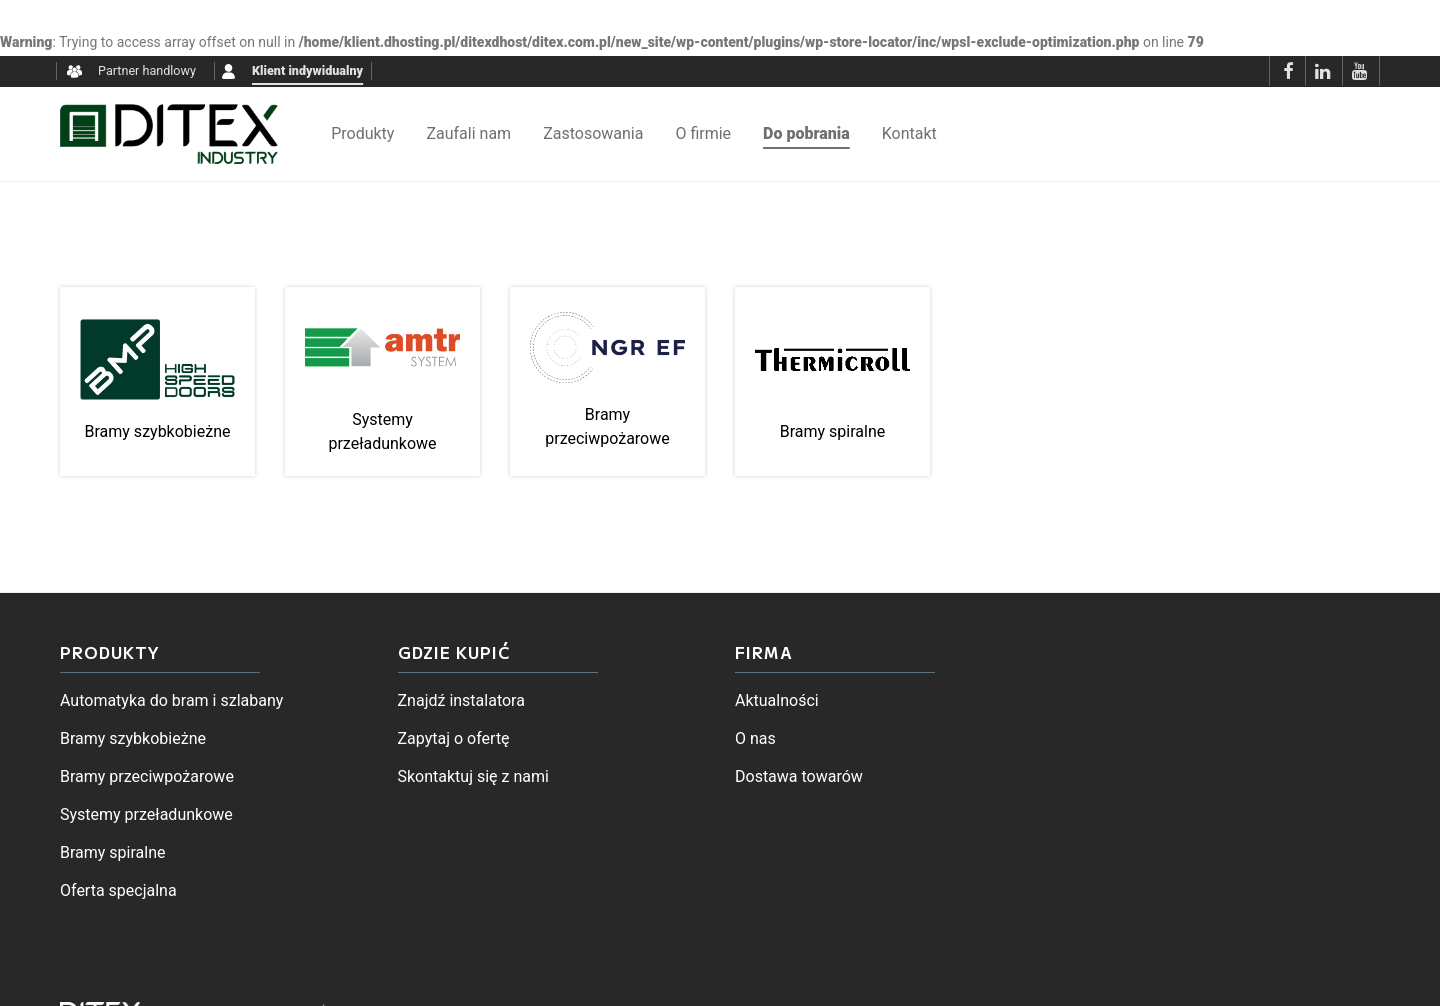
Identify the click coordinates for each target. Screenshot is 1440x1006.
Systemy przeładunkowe (146, 814)
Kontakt (909, 133)
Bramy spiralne (113, 852)
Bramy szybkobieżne (133, 738)
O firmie (703, 133)
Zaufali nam (468, 133)
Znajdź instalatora (461, 700)
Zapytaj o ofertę (454, 738)
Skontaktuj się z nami (473, 776)
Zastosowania (593, 133)
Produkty (362, 133)
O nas (755, 738)
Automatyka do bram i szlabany (171, 700)
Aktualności (777, 700)
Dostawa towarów (799, 776)
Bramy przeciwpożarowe (147, 776)
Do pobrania (806, 133)
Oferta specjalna (118, 890)
